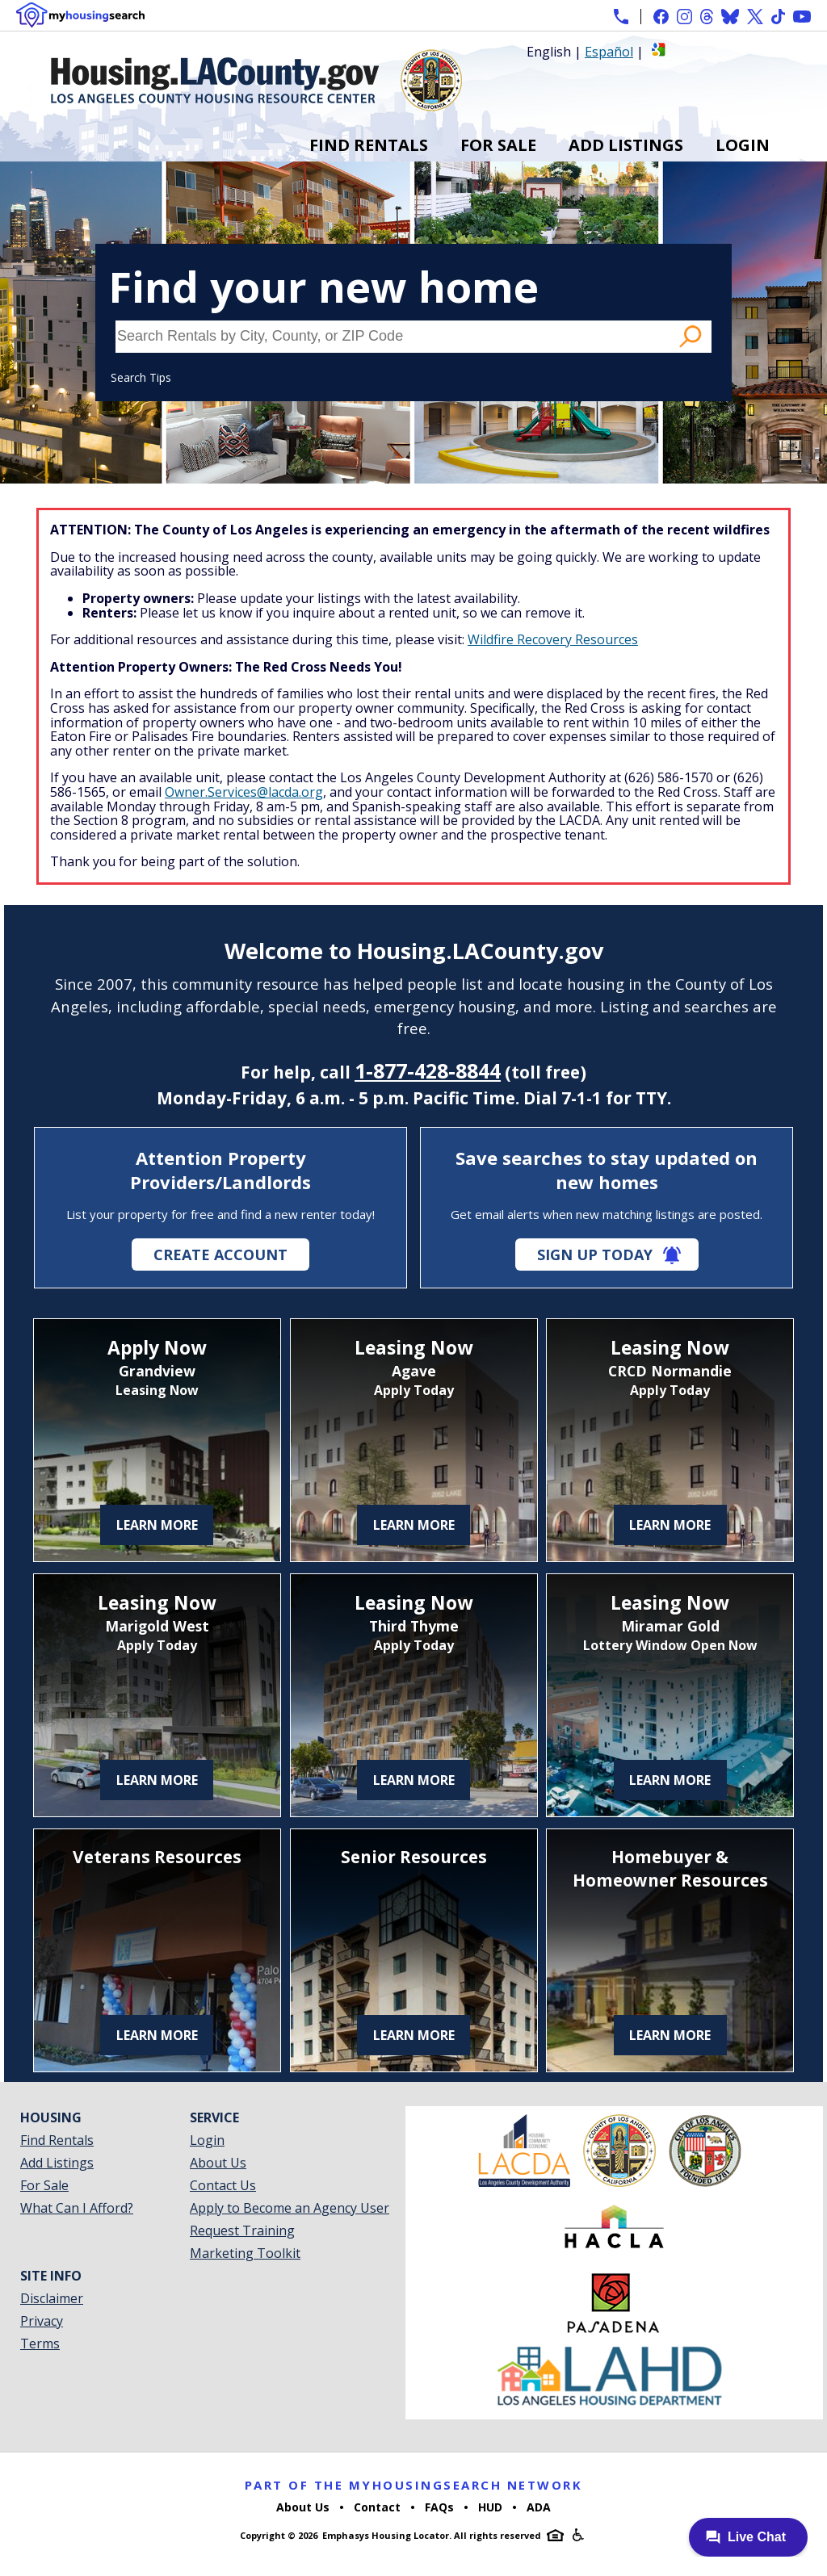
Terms (40, 2343)
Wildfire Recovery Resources (553, 639)
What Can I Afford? (76, 2208)
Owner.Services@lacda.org (244, 792)
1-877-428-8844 (428, 1070)
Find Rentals (368, 145)
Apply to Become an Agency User (289, 2208)
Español (609, 52)
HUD (490, 2507)
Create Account (220, 1254)
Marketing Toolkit (245, 2253)
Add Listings (626, 145)
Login (743, 145)
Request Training (242, 2230)
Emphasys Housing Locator (385, 2535)
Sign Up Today (595, 1254)
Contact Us (223, 2185)
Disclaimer (51, 2298)
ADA (539, 2507)
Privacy (41, 2321)
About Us (218, 2163)
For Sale (498, 145)
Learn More (157, 1525)
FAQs (439, 2507)
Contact (377, 2507)
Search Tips (141, 377)
